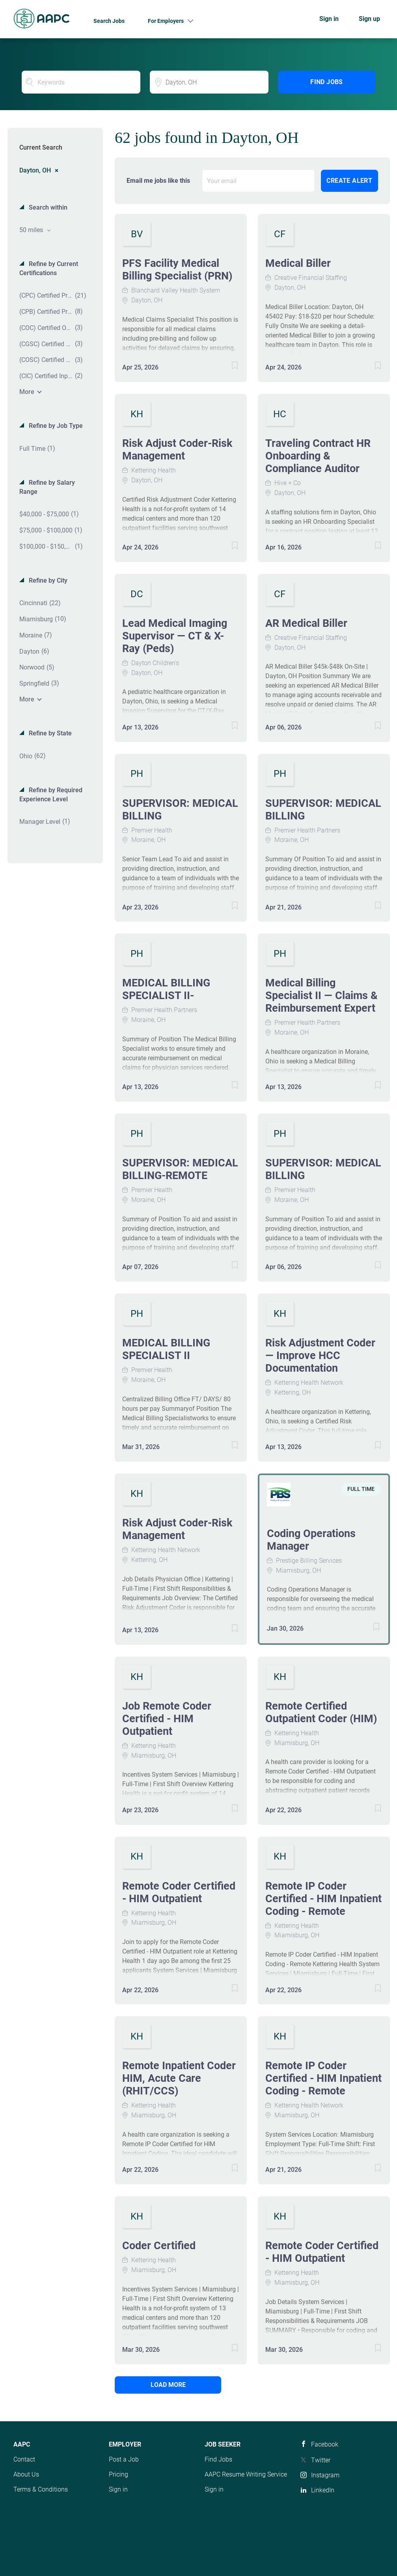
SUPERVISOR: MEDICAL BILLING (180, 809)
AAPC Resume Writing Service (246, 2474)
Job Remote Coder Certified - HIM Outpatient (166, 1719)
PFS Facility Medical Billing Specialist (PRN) (177, 269)
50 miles (32, 230)
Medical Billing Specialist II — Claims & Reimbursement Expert (321, 995)
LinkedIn (322, 2490)
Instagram (325, 2475)
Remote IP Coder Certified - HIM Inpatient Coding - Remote (323, 1899)
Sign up (369, 18)
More (26, 392)
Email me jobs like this (158, 180)
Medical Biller (298, 263)
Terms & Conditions (40, 2489)
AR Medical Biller (306, 623)
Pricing (118, 2474)
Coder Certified (159, 2245)
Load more (168, 2385)
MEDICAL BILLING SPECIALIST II (166, 1349)
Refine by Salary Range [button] (47, 487)
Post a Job (124, 2459)
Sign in (329, 18)
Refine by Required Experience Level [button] (50, 794)
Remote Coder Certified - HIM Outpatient (178, 1892)
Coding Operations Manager (311, 1539)
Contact (24, 2459)
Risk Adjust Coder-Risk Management (177, 449)
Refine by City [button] (47, 580)
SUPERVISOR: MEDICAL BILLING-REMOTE (180, 1169)
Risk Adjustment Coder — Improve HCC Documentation (320, 1355)
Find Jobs (326, 82)
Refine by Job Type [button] (55, 425)
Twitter (320, 2460)
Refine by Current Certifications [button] (48, 268)
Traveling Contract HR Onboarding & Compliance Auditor (318, 456)
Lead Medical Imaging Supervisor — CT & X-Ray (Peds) (174, 636)
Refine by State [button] (49, 733)
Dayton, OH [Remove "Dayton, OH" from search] (35, 170)
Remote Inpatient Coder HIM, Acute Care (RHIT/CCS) (179, 2078)
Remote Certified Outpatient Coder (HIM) (321, 1712)
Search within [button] (47, 207)
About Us (26, 2474)
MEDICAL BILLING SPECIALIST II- (166, 989)
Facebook (324, 2444)
